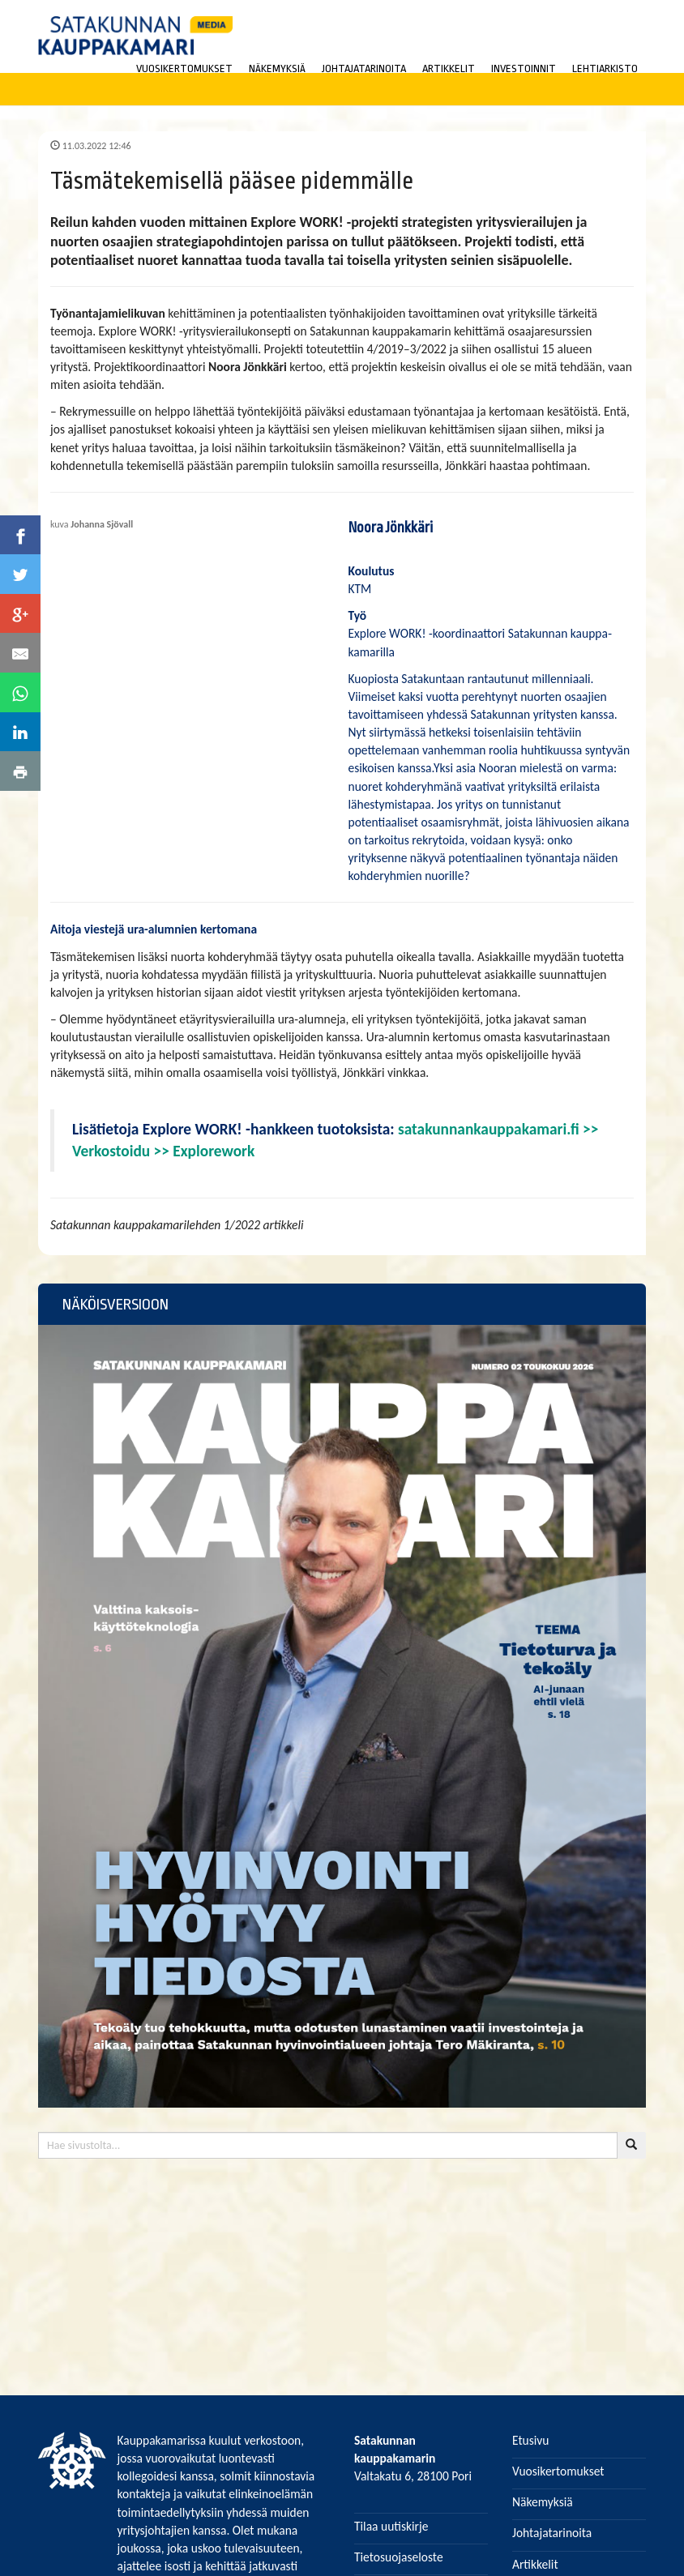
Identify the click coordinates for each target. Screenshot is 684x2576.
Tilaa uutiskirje (391, 2526)
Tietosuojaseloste (398, 2557)
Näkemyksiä (542, 2502)
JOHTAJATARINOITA (364, 68)
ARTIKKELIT (448, 68)
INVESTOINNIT (523, 68)
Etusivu (530, 2440)
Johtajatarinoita (552, 2532)
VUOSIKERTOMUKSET (184, 68)
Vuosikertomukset (558, 2471)
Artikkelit (535, 2564)
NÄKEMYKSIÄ (277, 68)
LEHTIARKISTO (605, 68)
